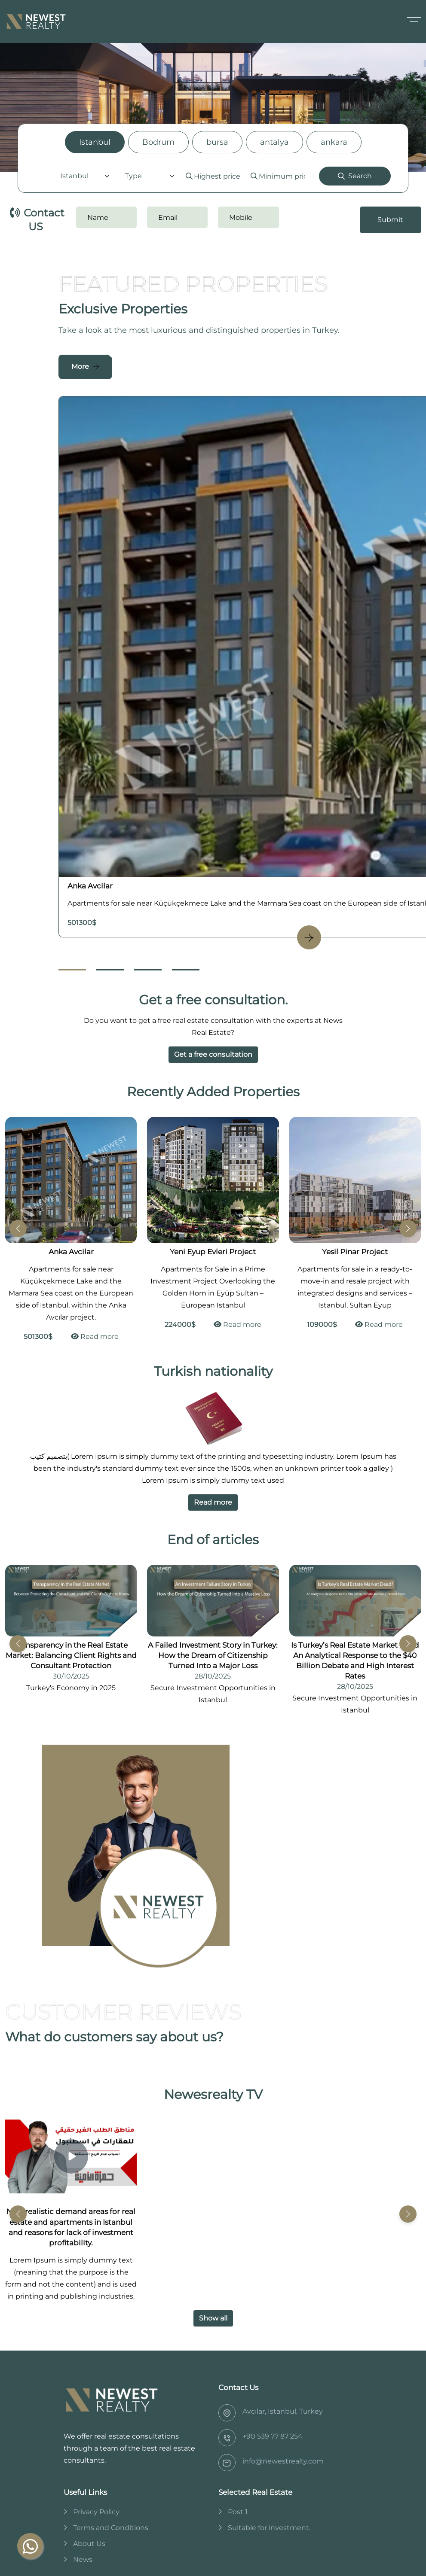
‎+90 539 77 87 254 (272, 2436)
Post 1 (238, 2512)
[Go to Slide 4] (185, 969)
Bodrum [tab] (158, 142)
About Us (89, 2544)
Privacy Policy (96, 2512)
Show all (213, 2318)
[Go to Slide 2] (110, 969)
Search (355, 176)
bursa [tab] (217, 142)
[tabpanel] (213, 176)
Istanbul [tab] (94, 142)
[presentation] (341, 220)
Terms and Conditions (110, 2528)
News (82, 2559)
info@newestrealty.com (283, 2461)
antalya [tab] (274, 142)
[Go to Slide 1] (72, 969)
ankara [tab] (334, 142)
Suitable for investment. (269, 2528)
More (80, 366)
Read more (95, 1336)
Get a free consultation (213, 1054)
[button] (408, 1228)
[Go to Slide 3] (148, 969)
